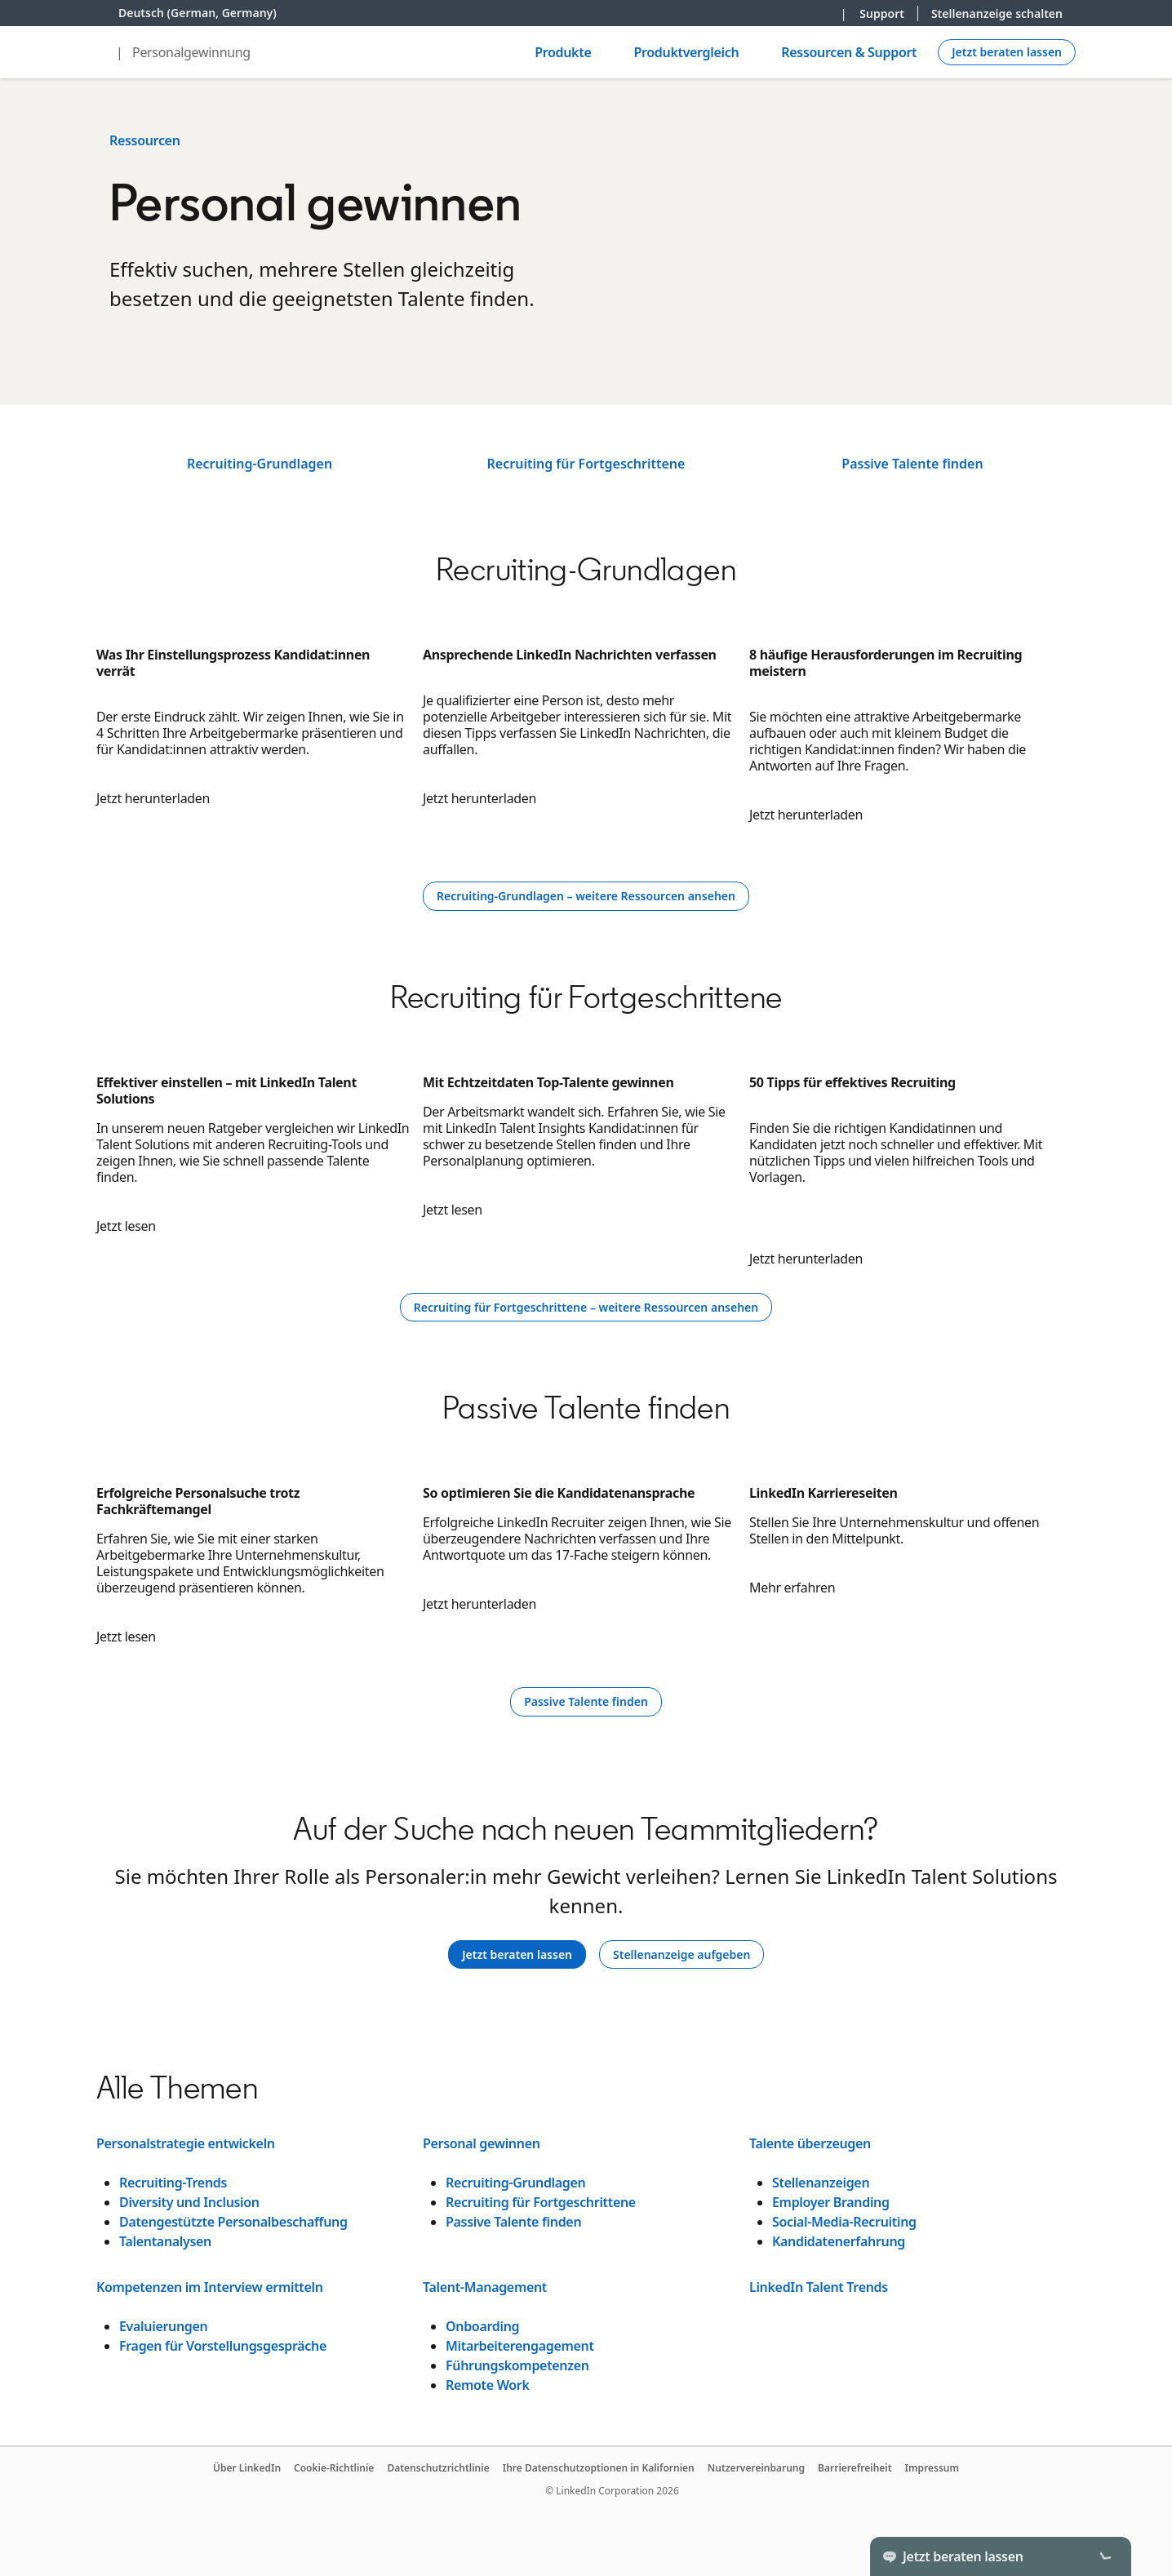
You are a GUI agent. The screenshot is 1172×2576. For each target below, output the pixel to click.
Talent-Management (485, 2287)
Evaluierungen (163, 2326)
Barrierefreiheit (855, 2468)
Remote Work (488, 2385)
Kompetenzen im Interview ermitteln (209, 2287)
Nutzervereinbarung (756, 2468)
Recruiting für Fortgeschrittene (586, 464)
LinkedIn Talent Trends (818, 2287)
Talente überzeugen (810, 2143)
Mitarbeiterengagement (520, 2346)
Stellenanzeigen (820, 2183)
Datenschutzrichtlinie (438, 2468)
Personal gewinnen (481, 2143)
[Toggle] (1105, 2556)
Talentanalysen (165, 2241)
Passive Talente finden (912, 464)
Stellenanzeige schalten (997, 13)
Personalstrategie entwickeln (185, 2143)
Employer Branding (831, 2202)
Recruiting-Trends (173, 2183)
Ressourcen (144, 140)
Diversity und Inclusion (189, 2202)
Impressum (932, 2468)
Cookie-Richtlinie (334, 2468)
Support (881, 13)
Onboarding (482, 2326)
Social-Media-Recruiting (844, 2222)
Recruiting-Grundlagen (259, 464)
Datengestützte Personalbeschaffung (233, 2222)
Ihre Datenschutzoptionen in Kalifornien (599, 2468)
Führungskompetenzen (517, 2365)
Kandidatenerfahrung (838, 2241)
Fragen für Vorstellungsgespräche (222, 2346)
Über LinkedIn (247, 2468)
